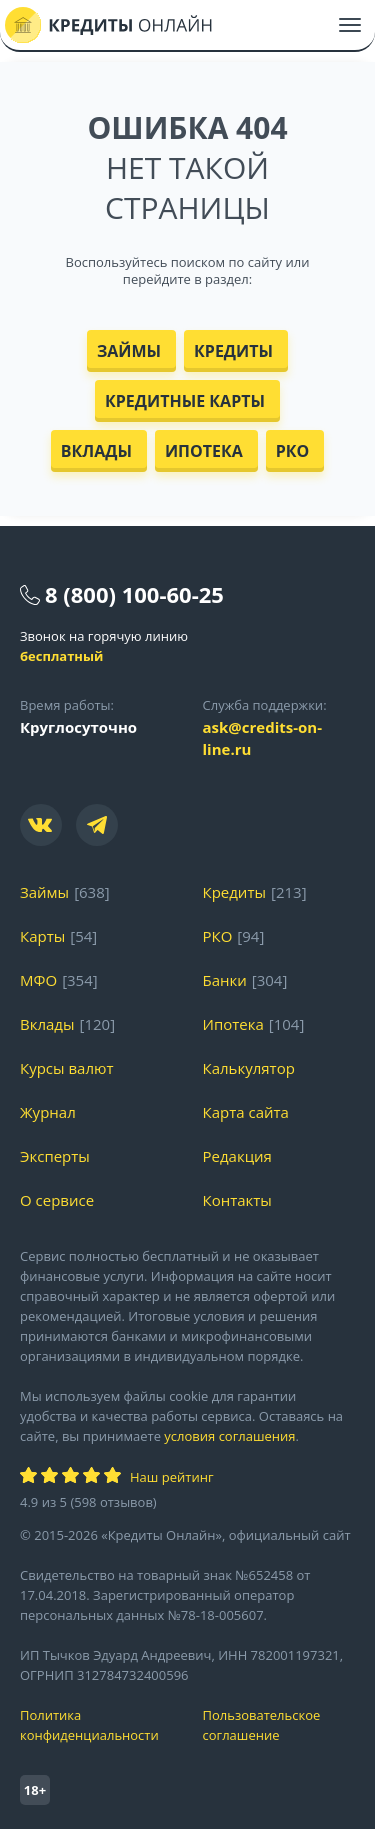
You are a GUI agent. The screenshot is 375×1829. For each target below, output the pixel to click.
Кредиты (233, 351)
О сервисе (57, 1200)
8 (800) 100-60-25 (134, 594)
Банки (225, 980)
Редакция (237, 1156)
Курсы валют (66, 1068)
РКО (293, 451)
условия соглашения (229, 1436)
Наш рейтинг (171, 1477)
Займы (129, 351)
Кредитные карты (185, 401)
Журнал (48, 1112)
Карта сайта (246, 1112)
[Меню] (350, 25)
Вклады (96, 451)
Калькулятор (249, 1068)
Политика (96, 1725)
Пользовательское (279, 1725)
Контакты (237, 1200)
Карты (42, 936)
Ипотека (204, 451)
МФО (38, 980)
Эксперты (55, 1156)
